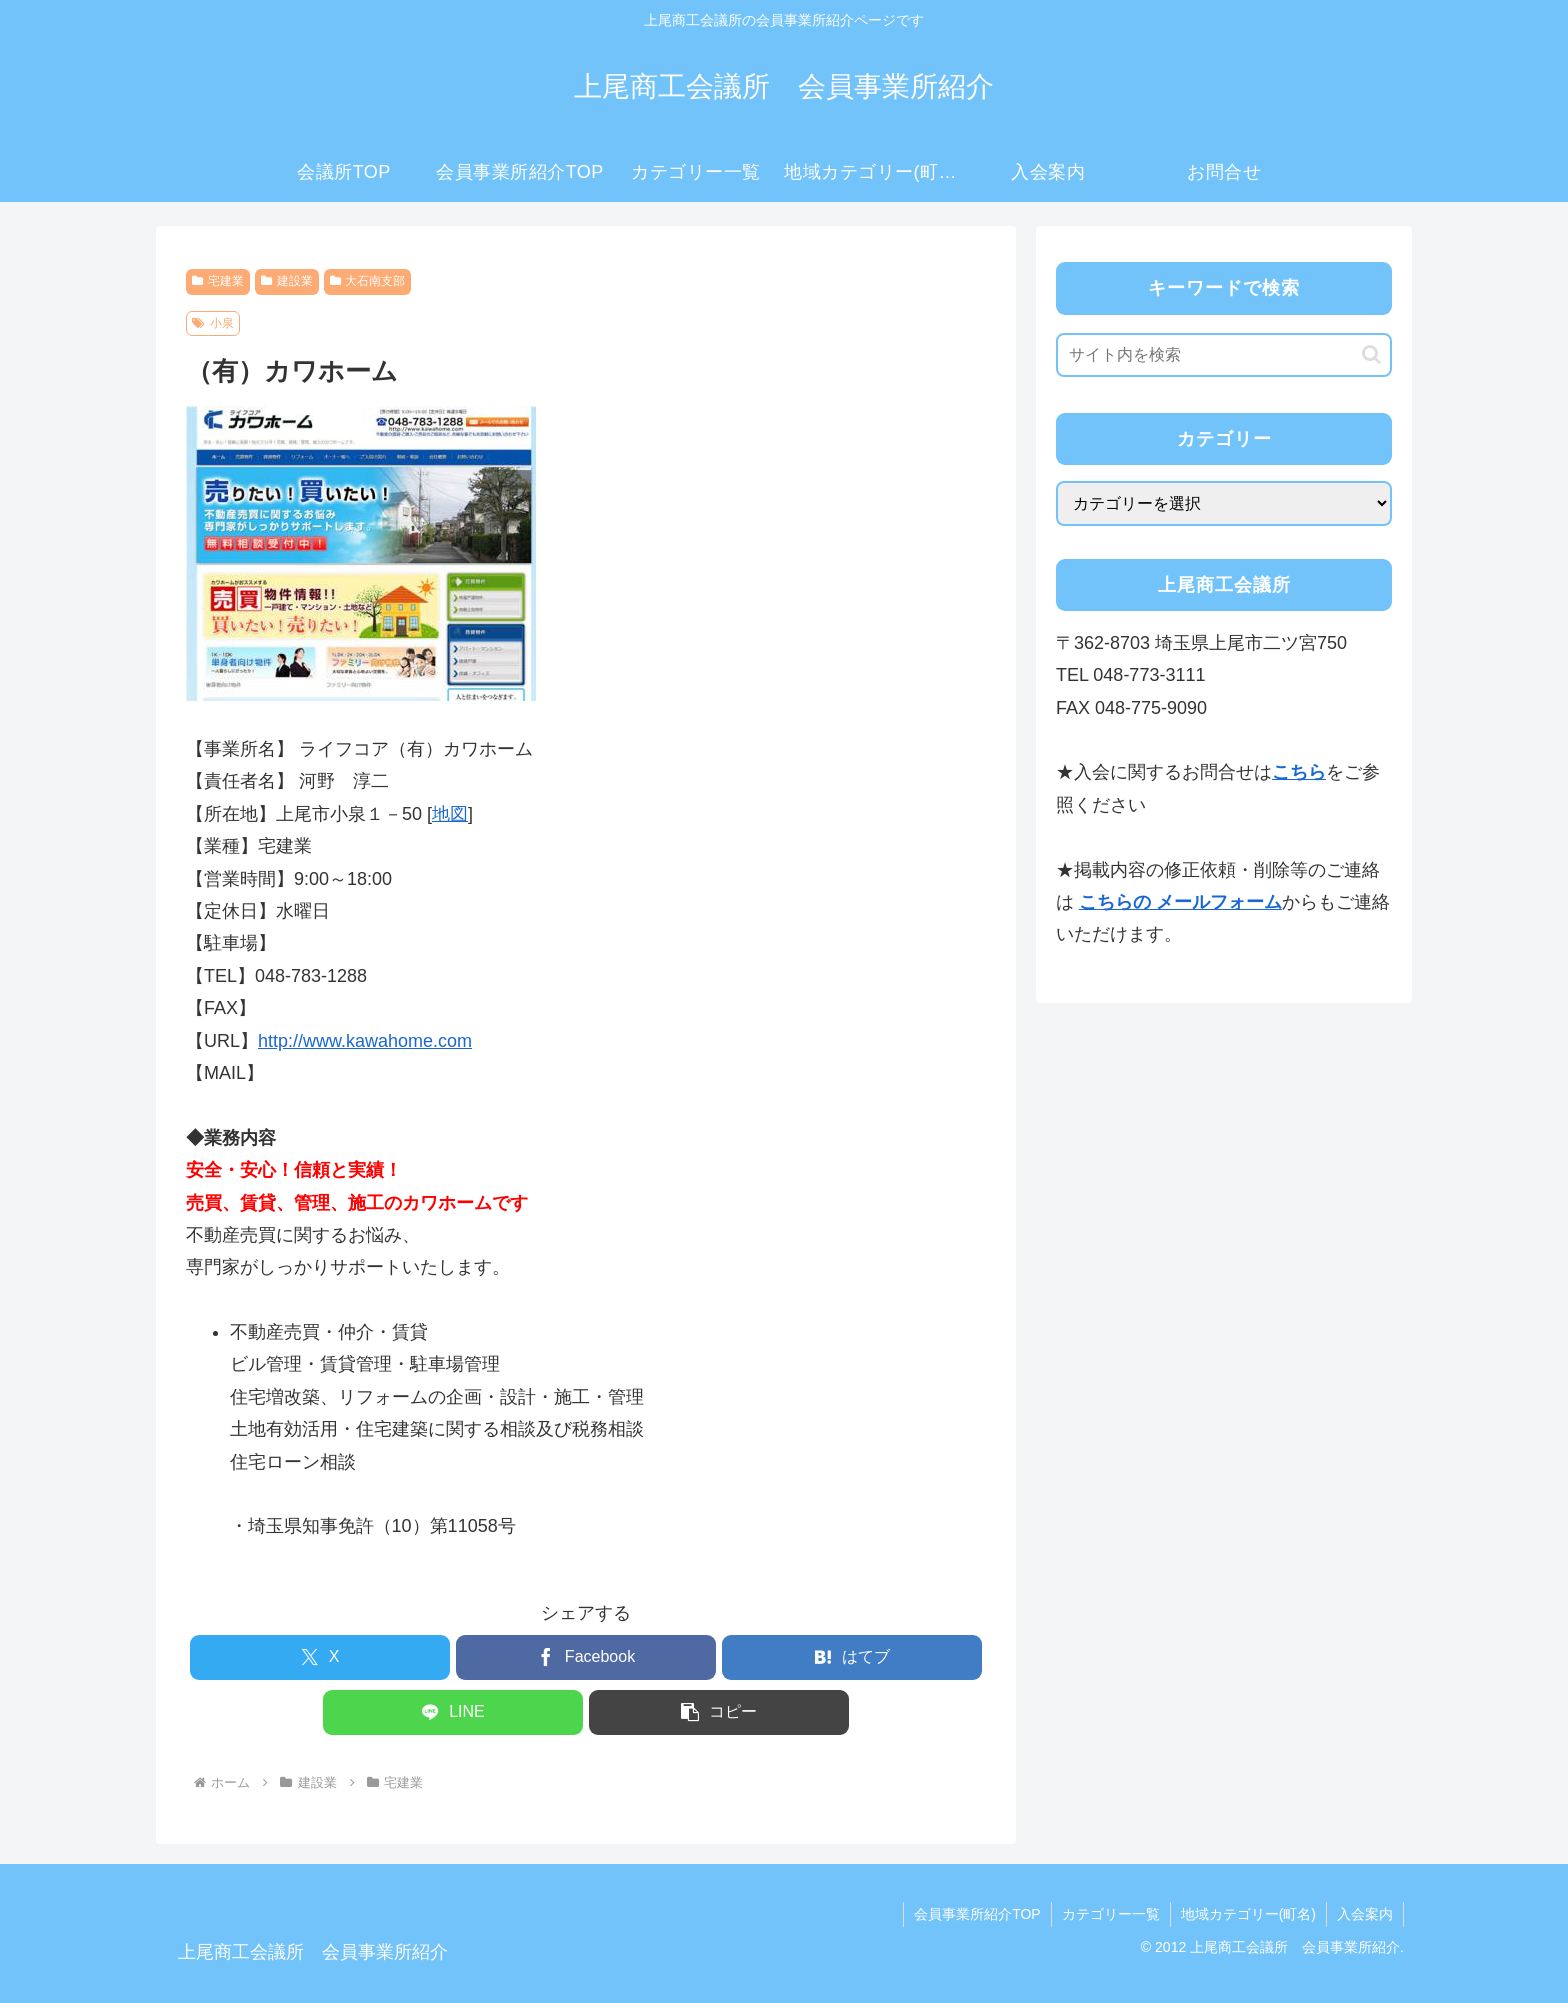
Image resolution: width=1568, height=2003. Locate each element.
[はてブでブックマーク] (852, 1657)
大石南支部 (368, 281)
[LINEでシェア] (453, 1712)
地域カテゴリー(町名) (1248, 1914)
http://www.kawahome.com (365, 1041)
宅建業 (218, 281)
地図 (450, 814)
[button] (719, 1712)
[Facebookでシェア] (586, 1657)
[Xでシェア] (320, 1657)
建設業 (287, 281)
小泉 (213, 323)
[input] (1224, 355)
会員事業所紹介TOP (977, 1914)
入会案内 (1365, 1914)
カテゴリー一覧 (1111, 1914)
